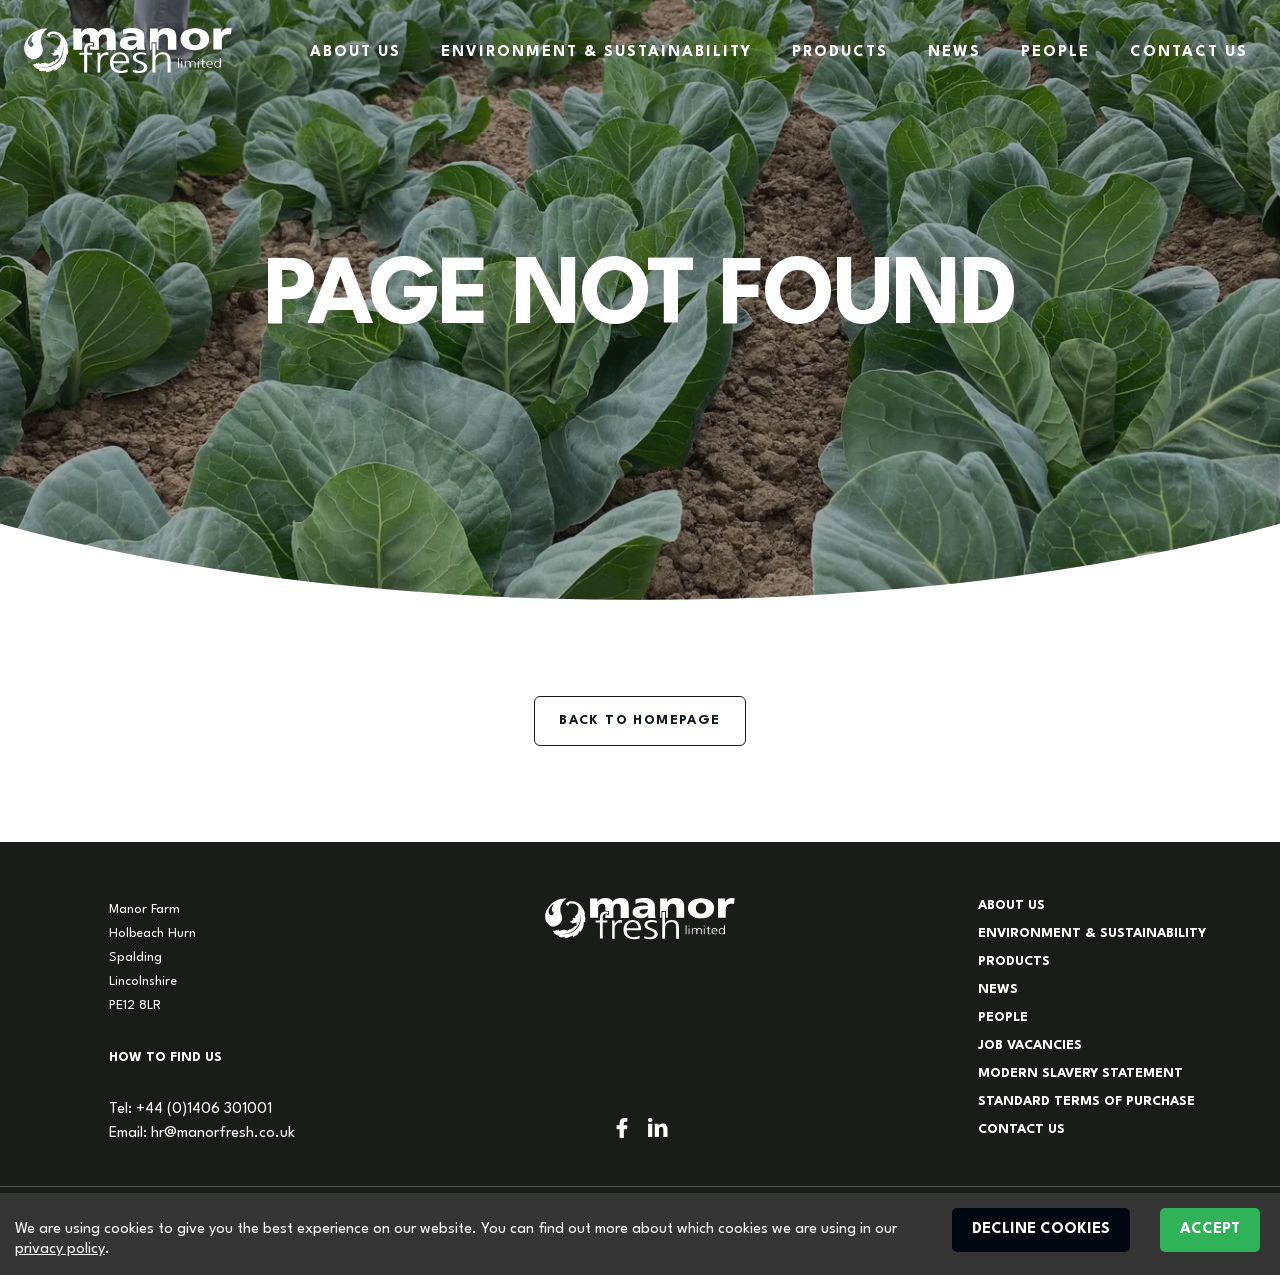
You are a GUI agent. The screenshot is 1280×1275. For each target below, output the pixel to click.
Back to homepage (639, 720)
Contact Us (1189, 52)
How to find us (165, 1057)
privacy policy (60, 1249)
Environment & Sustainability (596, 52)
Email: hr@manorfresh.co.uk (202, 1133)
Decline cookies (1041, 1229)
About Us (355, 52)
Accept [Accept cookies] (1210, 1229)
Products (840, 52)
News (954, 52)
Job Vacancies (1030, 1045)
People (1055, 52)
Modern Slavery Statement (1080, 1073)
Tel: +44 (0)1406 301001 (190, 1109)
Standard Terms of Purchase (1086, 1101)
